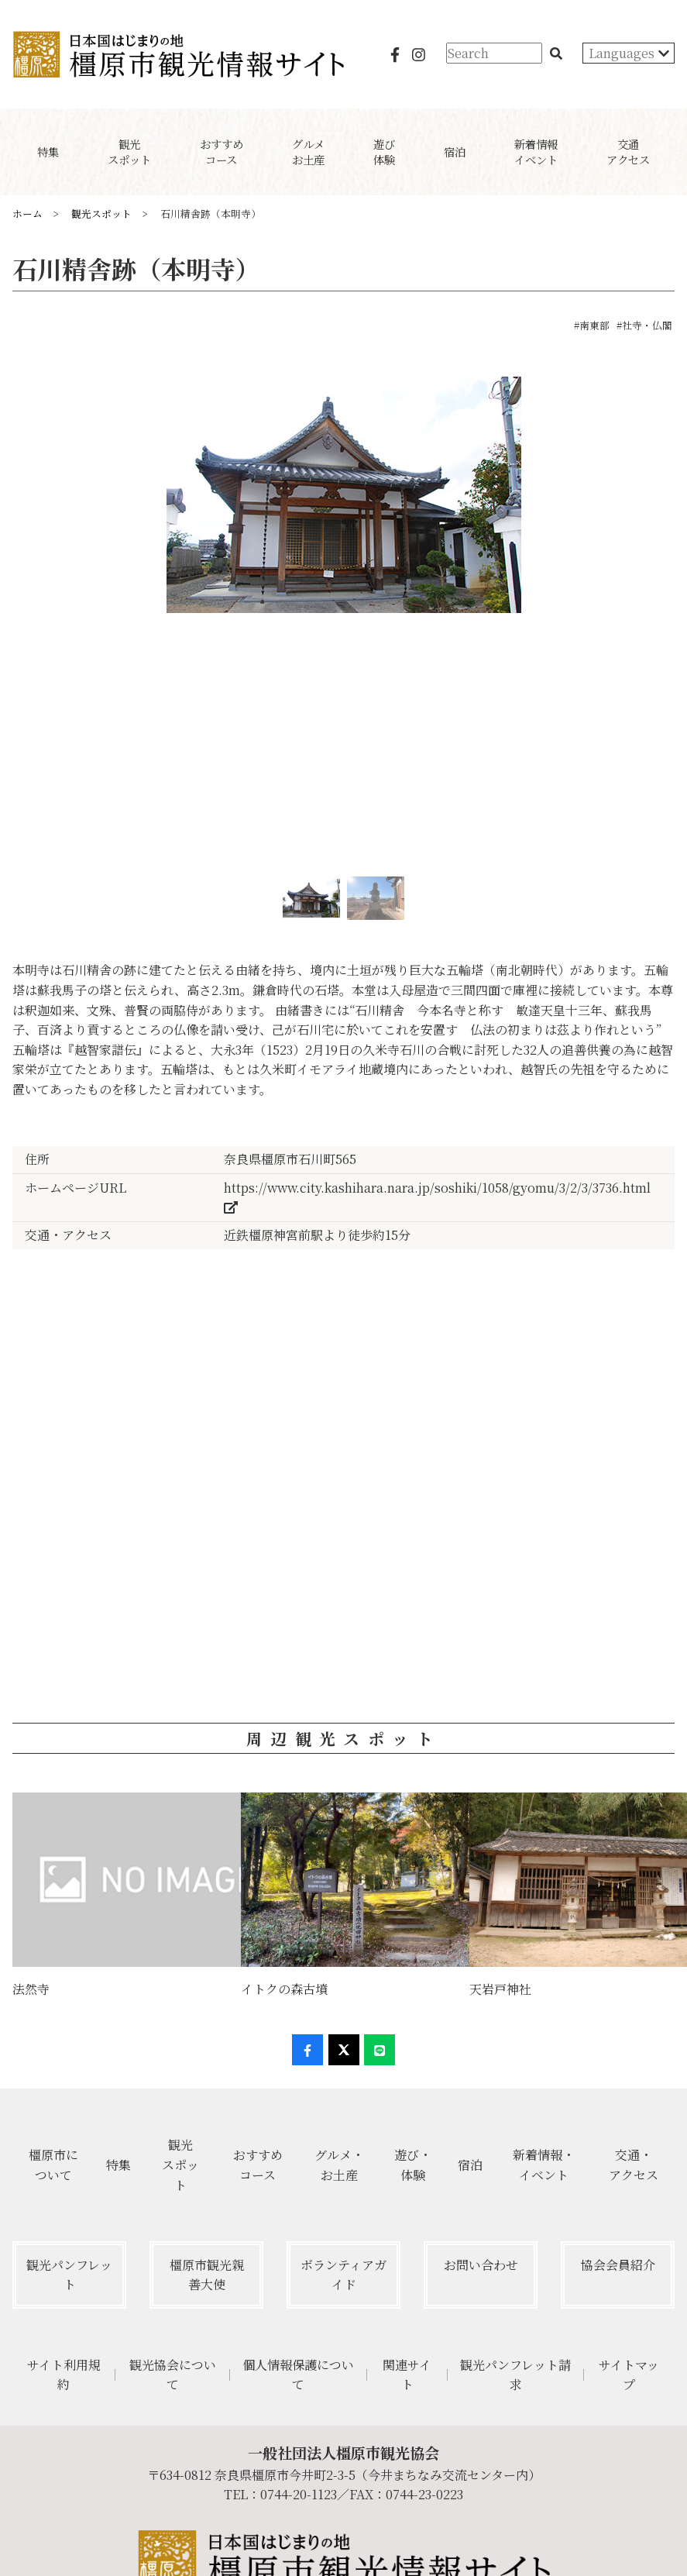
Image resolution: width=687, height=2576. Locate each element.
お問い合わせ (481, 2265)
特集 (118, 2165)
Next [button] (674, 622)
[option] (343, 501)
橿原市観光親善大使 (207, 2275)
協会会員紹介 (618, 2265)
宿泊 (470, 2165)
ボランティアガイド (343, 2275)
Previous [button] (13, 622)
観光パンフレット (69, 2275)
